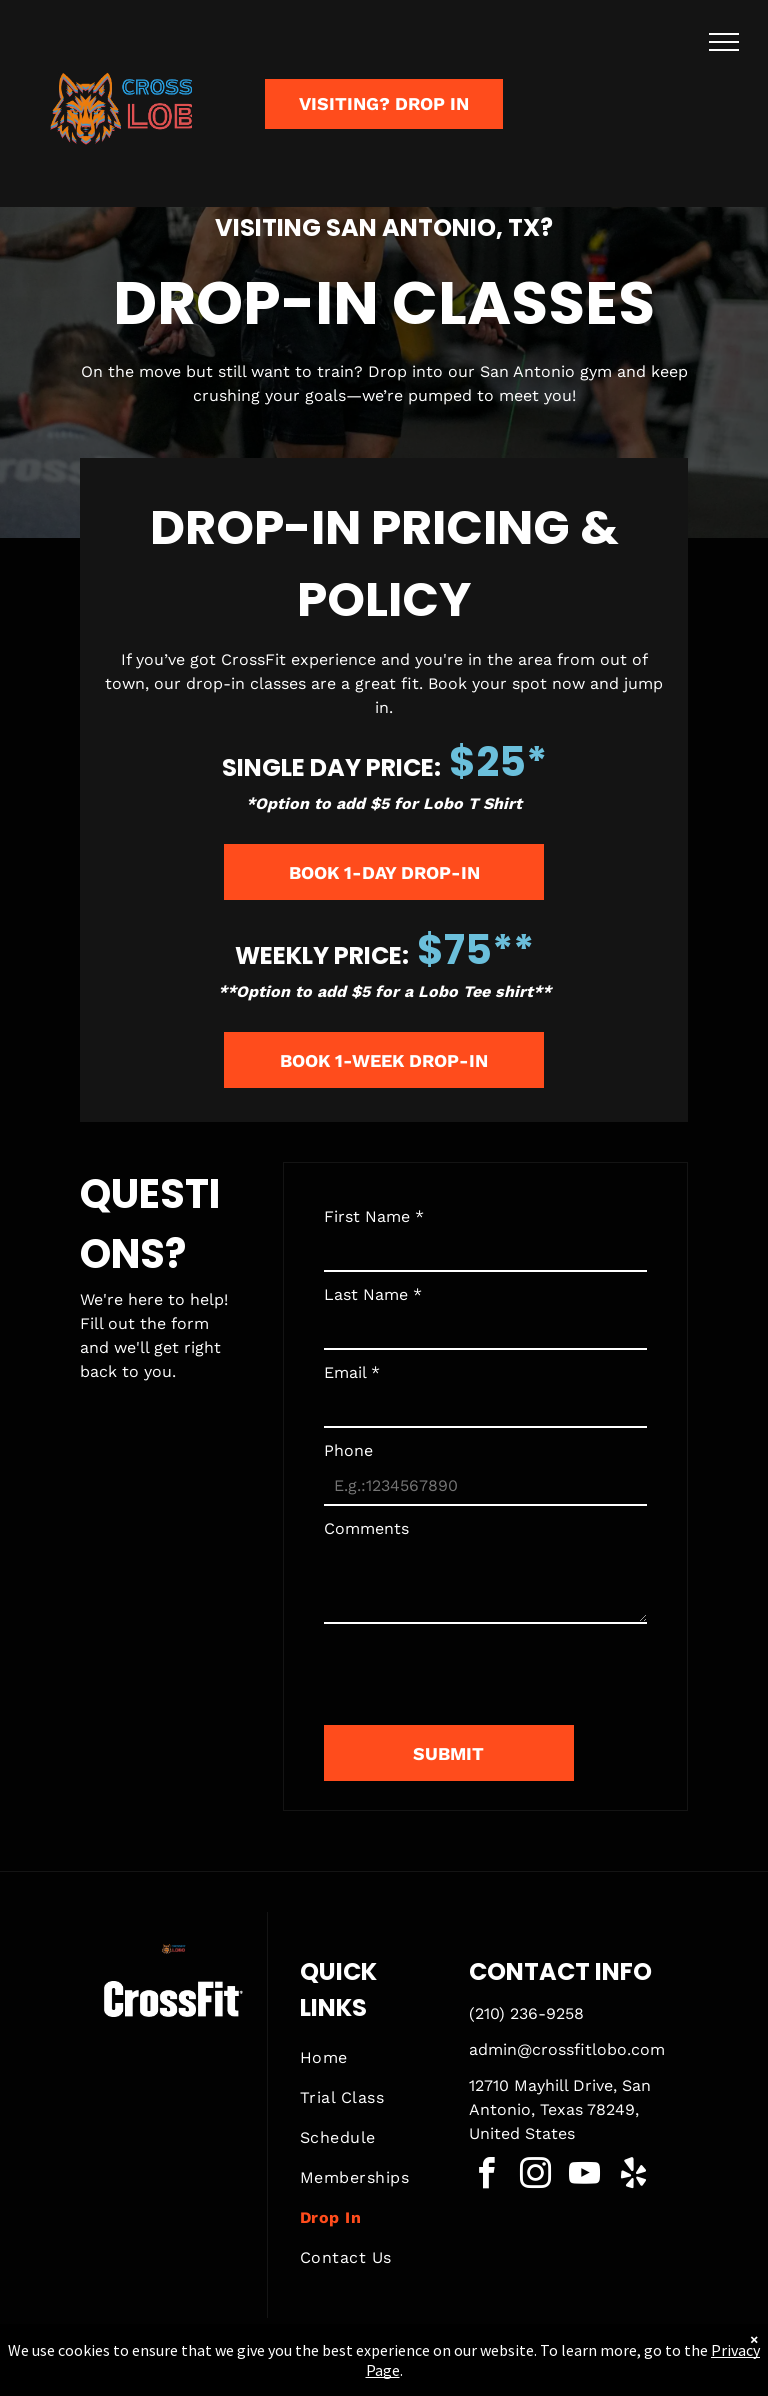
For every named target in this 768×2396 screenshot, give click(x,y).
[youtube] (585, 2176)
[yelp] (634, 2176)
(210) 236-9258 (526, 2013)
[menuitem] (372, 2058)
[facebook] (487, 2176)
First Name (374, 1216)
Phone (348, 1450)
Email (352, 1372)
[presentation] (476, 1666)
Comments (366, 1528)
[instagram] (536, 2176)
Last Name (373, 1294)
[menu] (724, 42)
